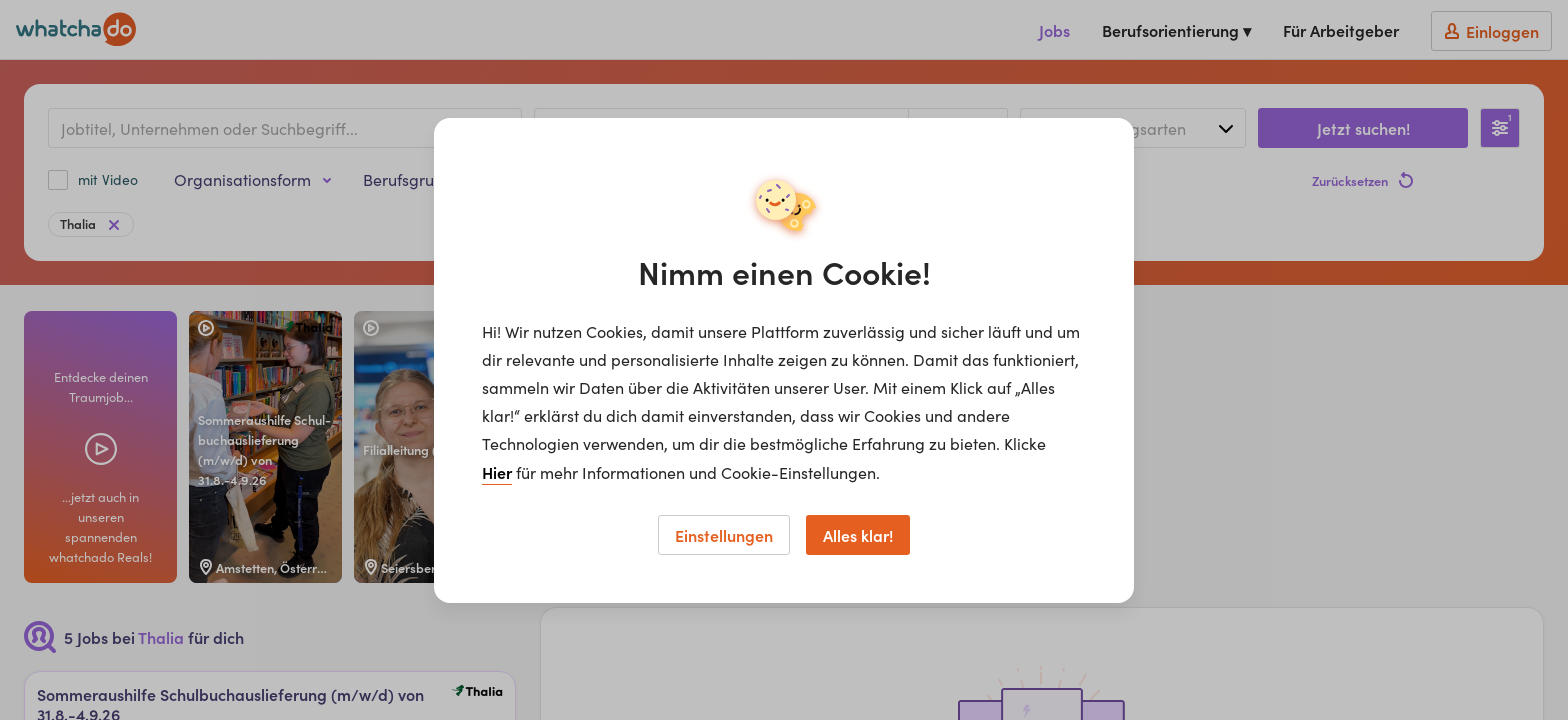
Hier (497, 472)
